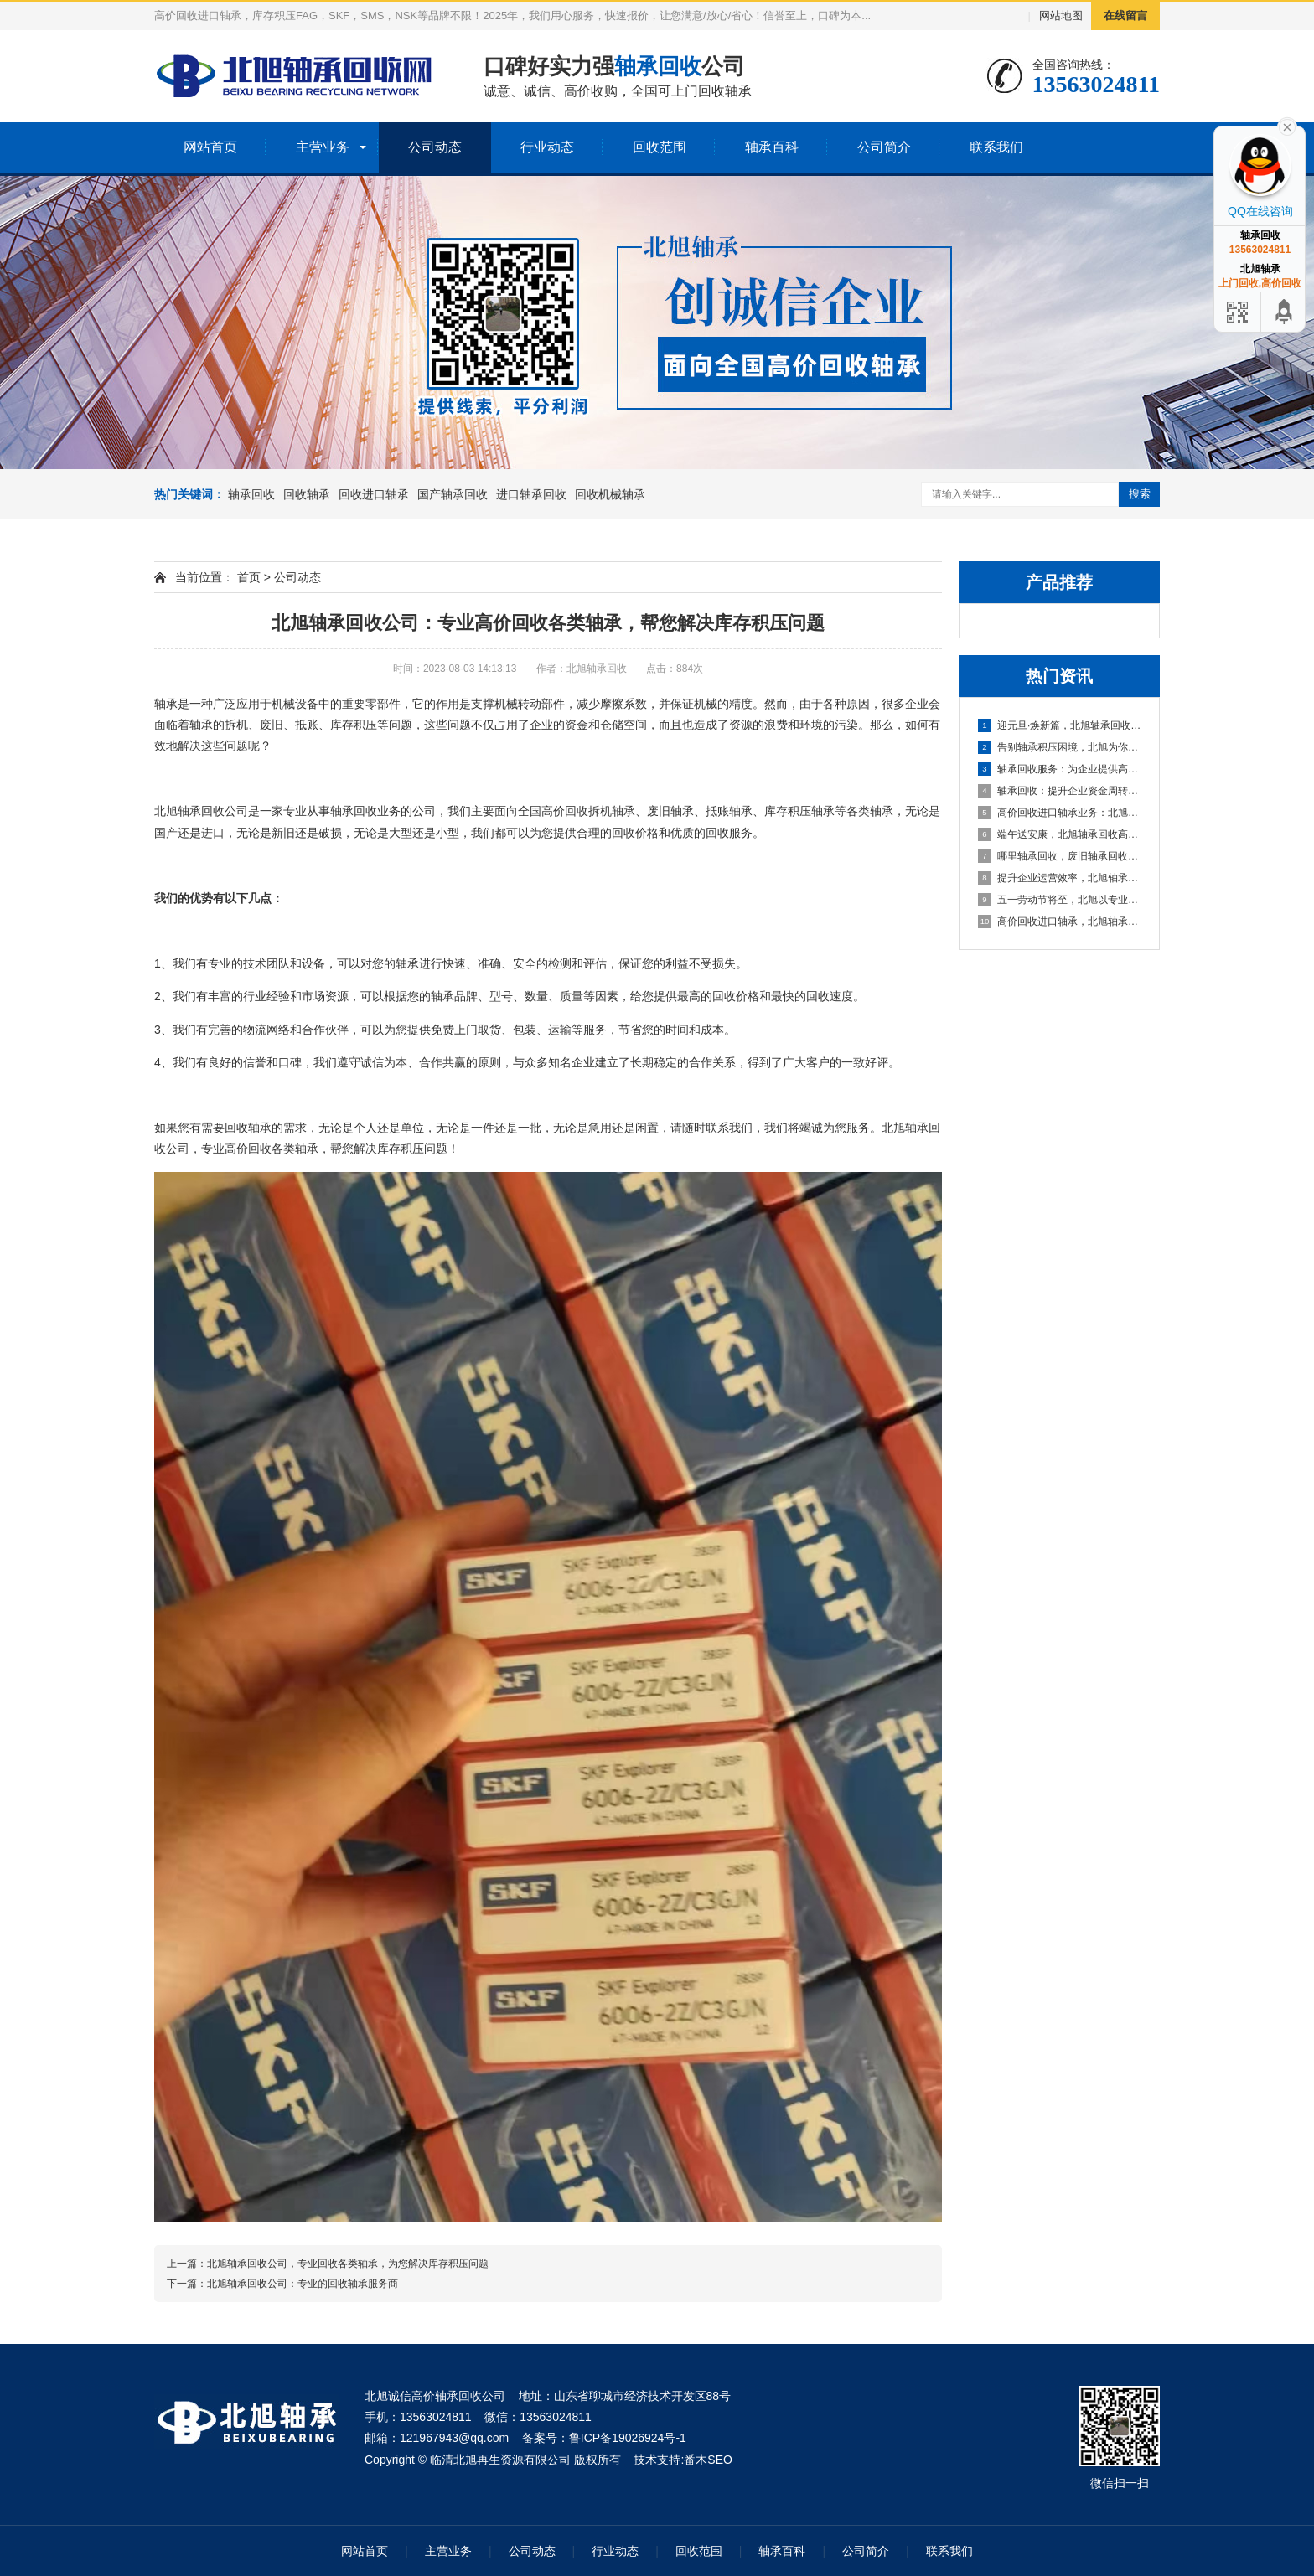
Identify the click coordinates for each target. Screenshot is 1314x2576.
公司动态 (435, 147)
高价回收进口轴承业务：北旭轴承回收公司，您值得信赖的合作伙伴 (1060, 812)
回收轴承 (306, 494)
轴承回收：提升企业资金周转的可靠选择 (1060, 791)
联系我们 (996, 147)
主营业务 (322, 147)
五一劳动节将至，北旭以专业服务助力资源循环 (1060, 899)
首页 (249, 577)
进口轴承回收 (531, 494)
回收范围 (659, 147)
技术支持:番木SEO (683, 2459)
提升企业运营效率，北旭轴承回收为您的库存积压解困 (1060, 878)
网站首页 (210, 147)
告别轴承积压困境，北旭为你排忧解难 (1060, 747)
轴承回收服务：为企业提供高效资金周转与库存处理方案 (1060, 769)
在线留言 (1125, 15)
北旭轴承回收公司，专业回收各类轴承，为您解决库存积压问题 (348, 2263)
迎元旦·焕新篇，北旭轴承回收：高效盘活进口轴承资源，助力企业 (1060, 725)
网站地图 (1061, 15)
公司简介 (884, 147)
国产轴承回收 (452, 494)
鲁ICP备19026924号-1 (627, 2437)
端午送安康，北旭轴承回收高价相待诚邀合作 (1060, 834)
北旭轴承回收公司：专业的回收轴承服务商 (302, 2283)
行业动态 (547, 147)
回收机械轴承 (610, 494)
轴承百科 (772, 147)
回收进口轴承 (374, 494)
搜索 (1140, 494)
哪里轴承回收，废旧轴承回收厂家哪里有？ (1060, 856)
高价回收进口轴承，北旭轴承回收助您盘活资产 (1060, 921)
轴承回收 (251, 494)
